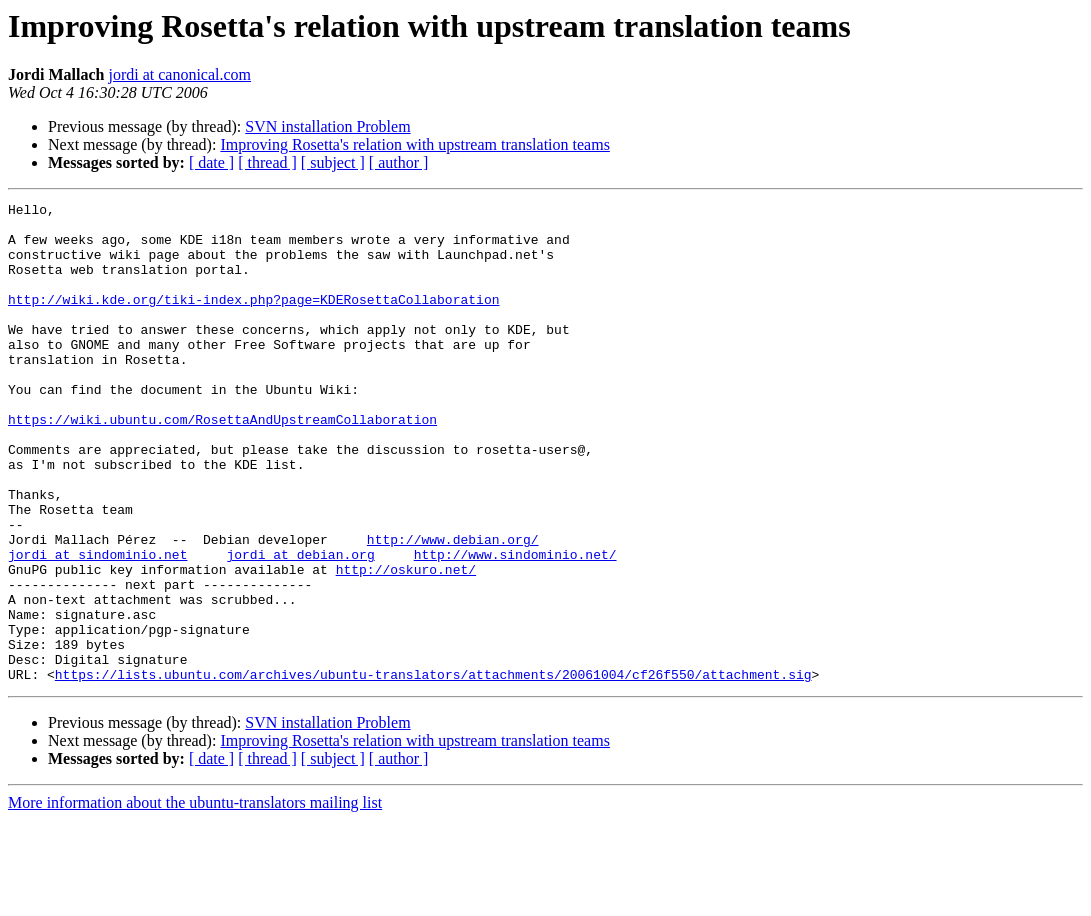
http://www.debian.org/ (453, 608)
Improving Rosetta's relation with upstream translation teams (414, 144)
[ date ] (211, 162)
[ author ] (399, 162)
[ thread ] (267, 162)
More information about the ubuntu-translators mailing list (195, 898)
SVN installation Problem (327, 126)
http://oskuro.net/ (406, 644)
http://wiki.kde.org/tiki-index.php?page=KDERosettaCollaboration (253, 320)
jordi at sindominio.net (97, 626)
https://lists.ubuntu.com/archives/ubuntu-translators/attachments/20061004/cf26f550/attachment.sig (433, 770)
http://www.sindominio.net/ (515, 626)
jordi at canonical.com (179, 74)
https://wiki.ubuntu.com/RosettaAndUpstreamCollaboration (222, 464)
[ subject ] (333, 162)
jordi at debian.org (300, 626)
